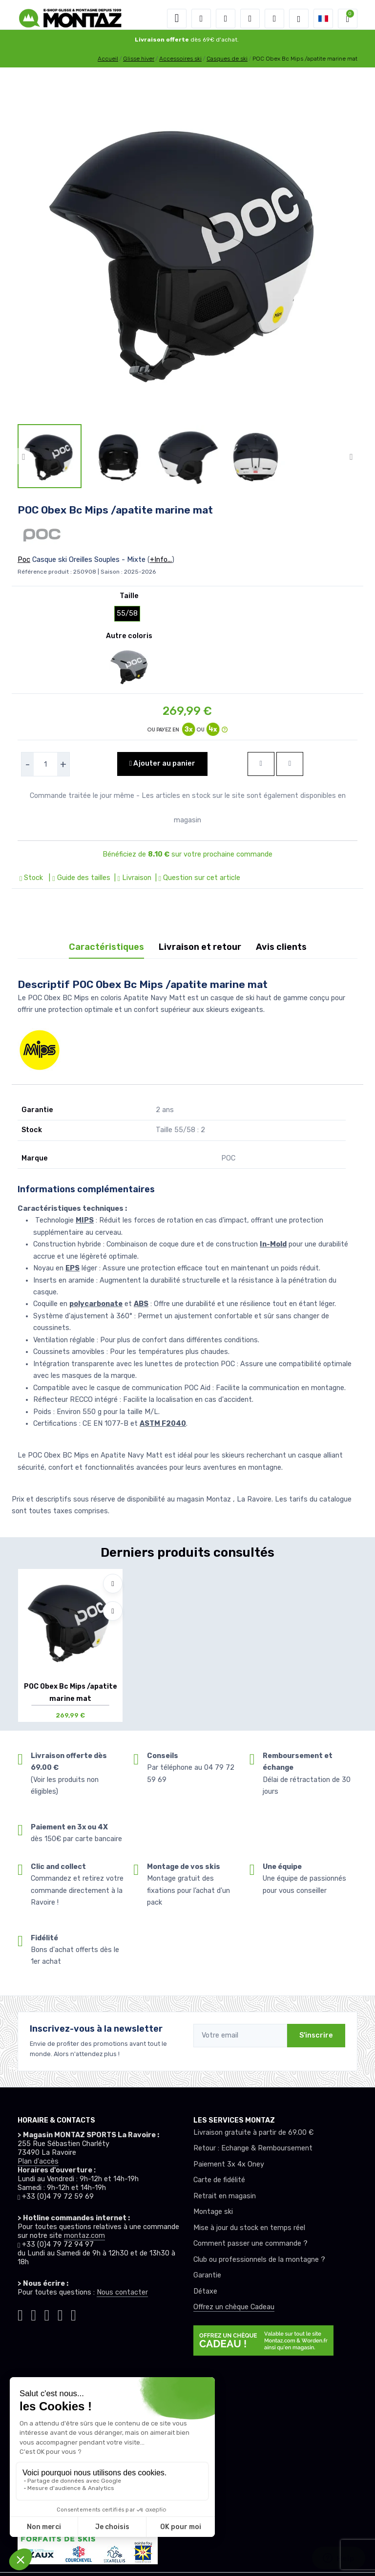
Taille (129, 596)
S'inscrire (316, 2035)
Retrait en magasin (224, 2196)
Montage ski (213, 2212)
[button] (201, 18)
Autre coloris (129, 636)
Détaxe (205, 2291)
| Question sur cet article (196, 878)
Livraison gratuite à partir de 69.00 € (253, 2132)
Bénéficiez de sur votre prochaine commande (187, 854)
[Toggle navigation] (177, 18)
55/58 (127, 613)
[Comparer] (113, 1611)
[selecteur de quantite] (45, 764)
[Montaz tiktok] (20, 2313)
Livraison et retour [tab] (200, 947)
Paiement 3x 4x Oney (228, 2164)
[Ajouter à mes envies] (113, 1583)
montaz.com (84, 2236)
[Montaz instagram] (33, 2313)
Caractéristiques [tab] (106, 947)
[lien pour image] (187, 249)
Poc (24, 560)
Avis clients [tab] (281, 947)
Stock (32, 878)
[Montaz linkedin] (73, 2313)
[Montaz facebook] (47, 2313)
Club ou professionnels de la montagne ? (259, 2259)
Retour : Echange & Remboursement (252, 2148)
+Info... (161, 560)
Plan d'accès (38, 2161)
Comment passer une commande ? (250, 2243)
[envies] (250, 18)
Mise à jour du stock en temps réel (249, 2228)
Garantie (207, 2275)
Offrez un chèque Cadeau (233, 2307)
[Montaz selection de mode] (299, 18)
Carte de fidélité (219, 2180)
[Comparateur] (274, 18)
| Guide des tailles (78, 878)
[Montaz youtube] (60, 2313)
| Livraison (131, 878)
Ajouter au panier (162, 763)
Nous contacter (122, 2292)
